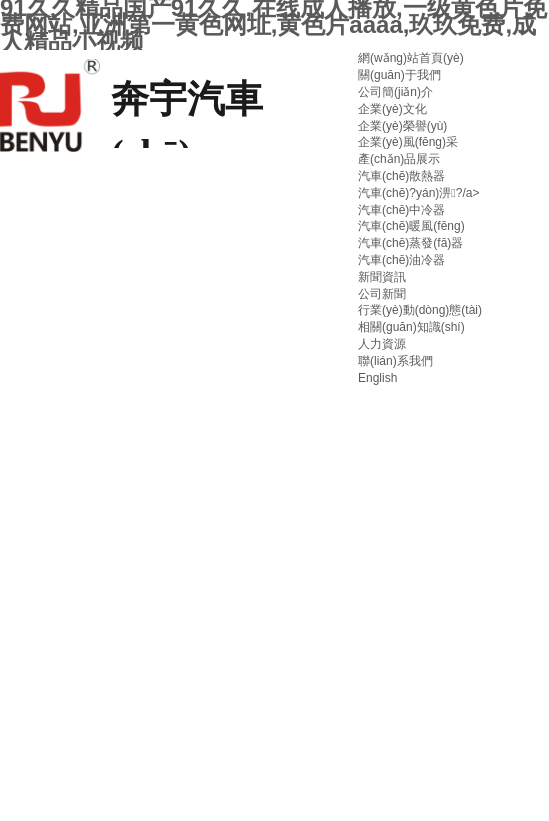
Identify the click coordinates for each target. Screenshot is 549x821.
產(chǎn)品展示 (399, 159)
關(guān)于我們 (399, 75)
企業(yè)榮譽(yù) (402, 126)
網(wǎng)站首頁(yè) (411, 58)
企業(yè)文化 (392, 109)
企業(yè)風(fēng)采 (408, 142)
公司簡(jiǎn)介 (395, 92)
